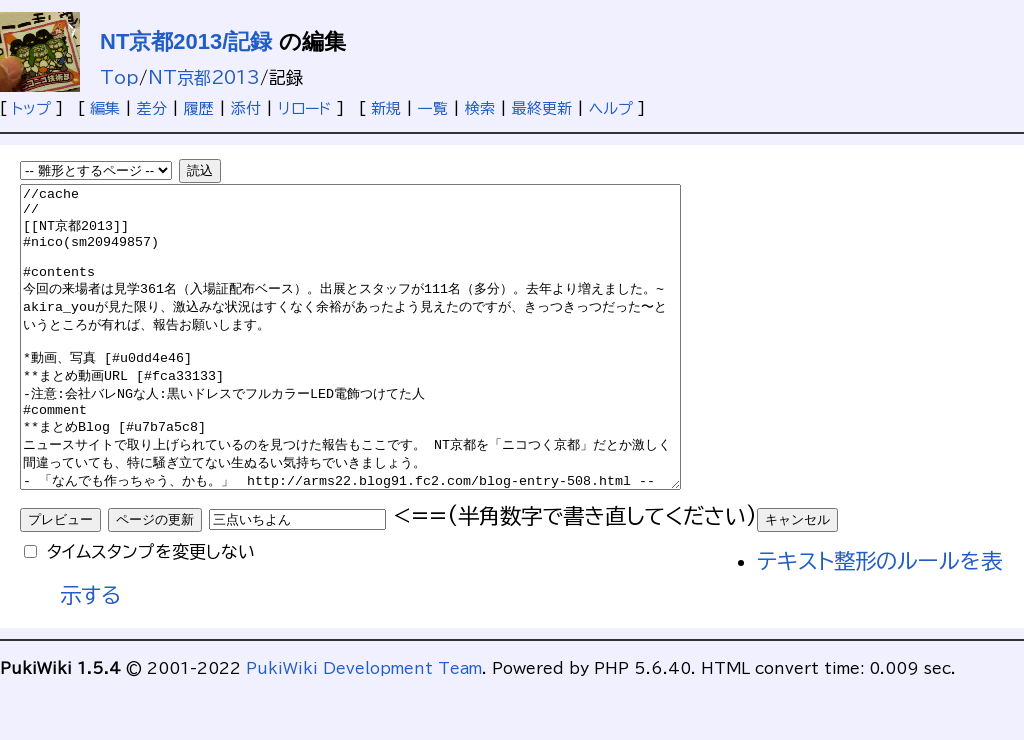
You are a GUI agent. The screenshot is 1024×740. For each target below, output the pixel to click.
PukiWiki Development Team (364, 728)
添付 (246, 108)
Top (119, 77)
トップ (31, 108)
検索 (480, 108)
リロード (305, 108)
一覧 (433, 108)
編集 (105, 108)
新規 (386, 108)
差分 (152, 108)
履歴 (199, 108)
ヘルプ (611, 108)
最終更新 (542, 108)
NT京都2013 (204, 77)
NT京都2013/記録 (186, 41)
